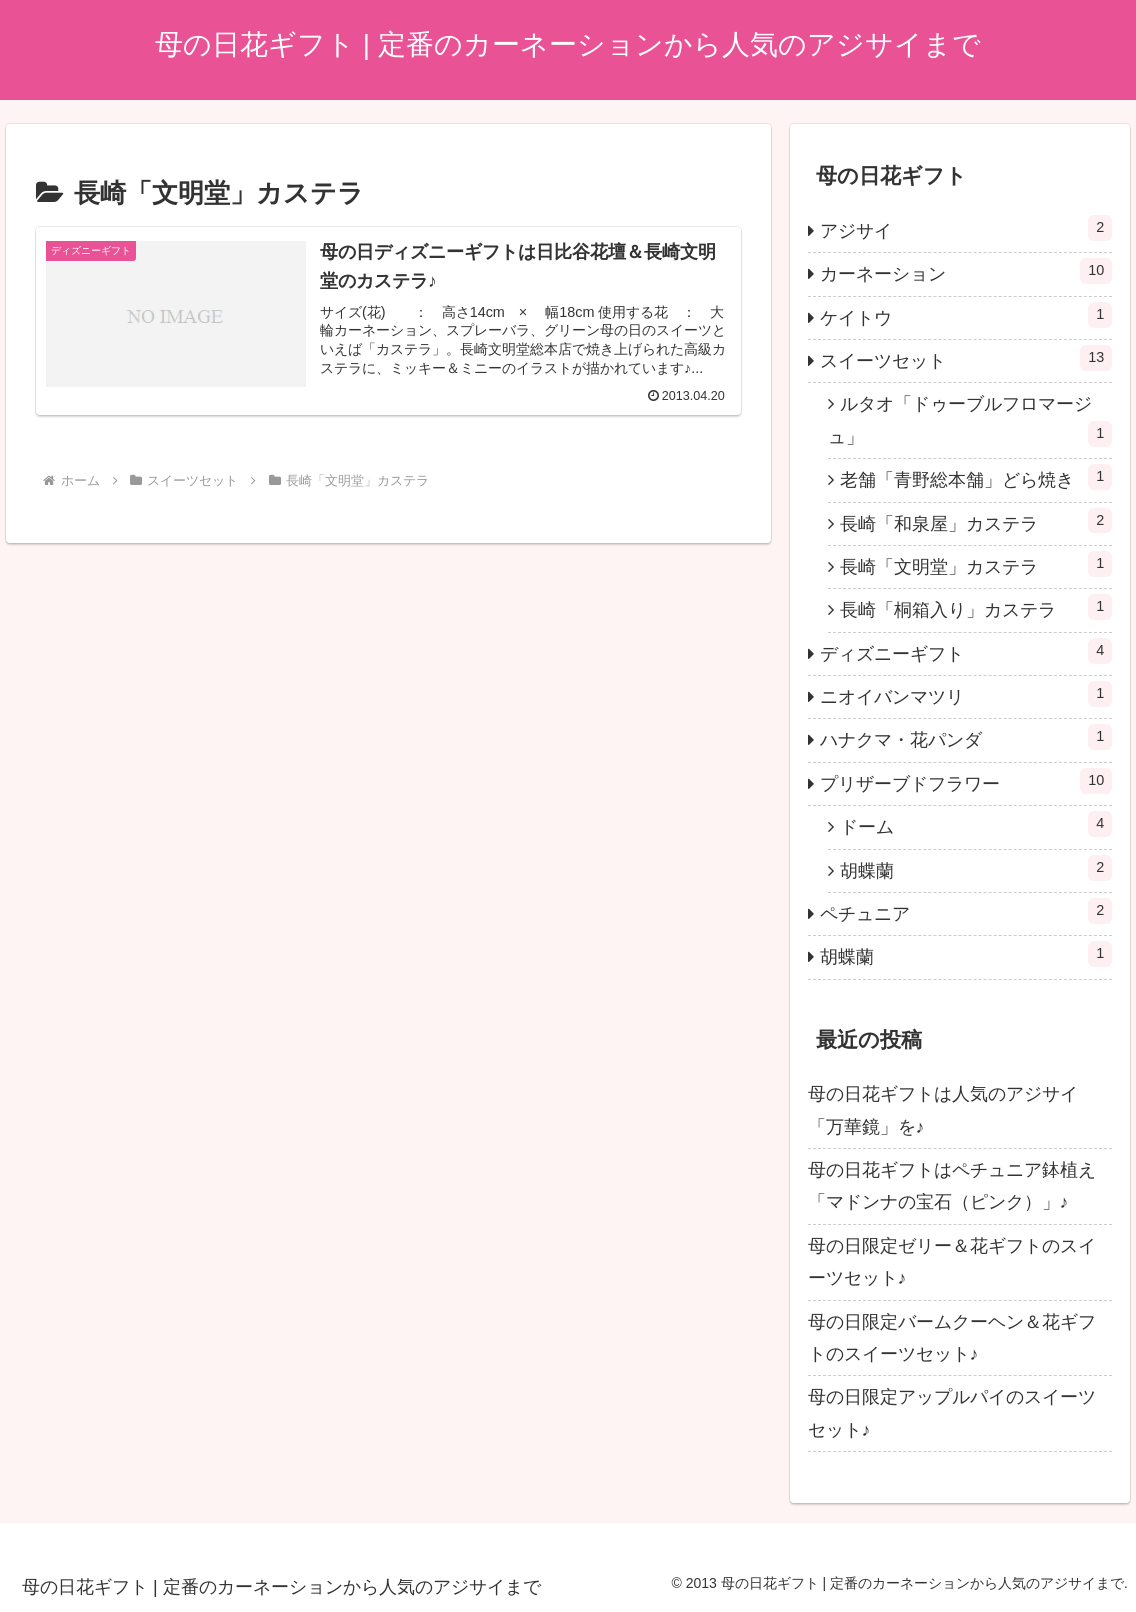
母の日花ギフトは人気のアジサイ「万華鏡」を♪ (943, 1110)
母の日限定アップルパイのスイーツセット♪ (952, 1413)
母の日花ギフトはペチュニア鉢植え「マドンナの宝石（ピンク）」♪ (952, 1186)
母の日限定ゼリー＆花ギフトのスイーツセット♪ (952, 1262)
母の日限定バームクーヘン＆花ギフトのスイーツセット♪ (952, 1338)
